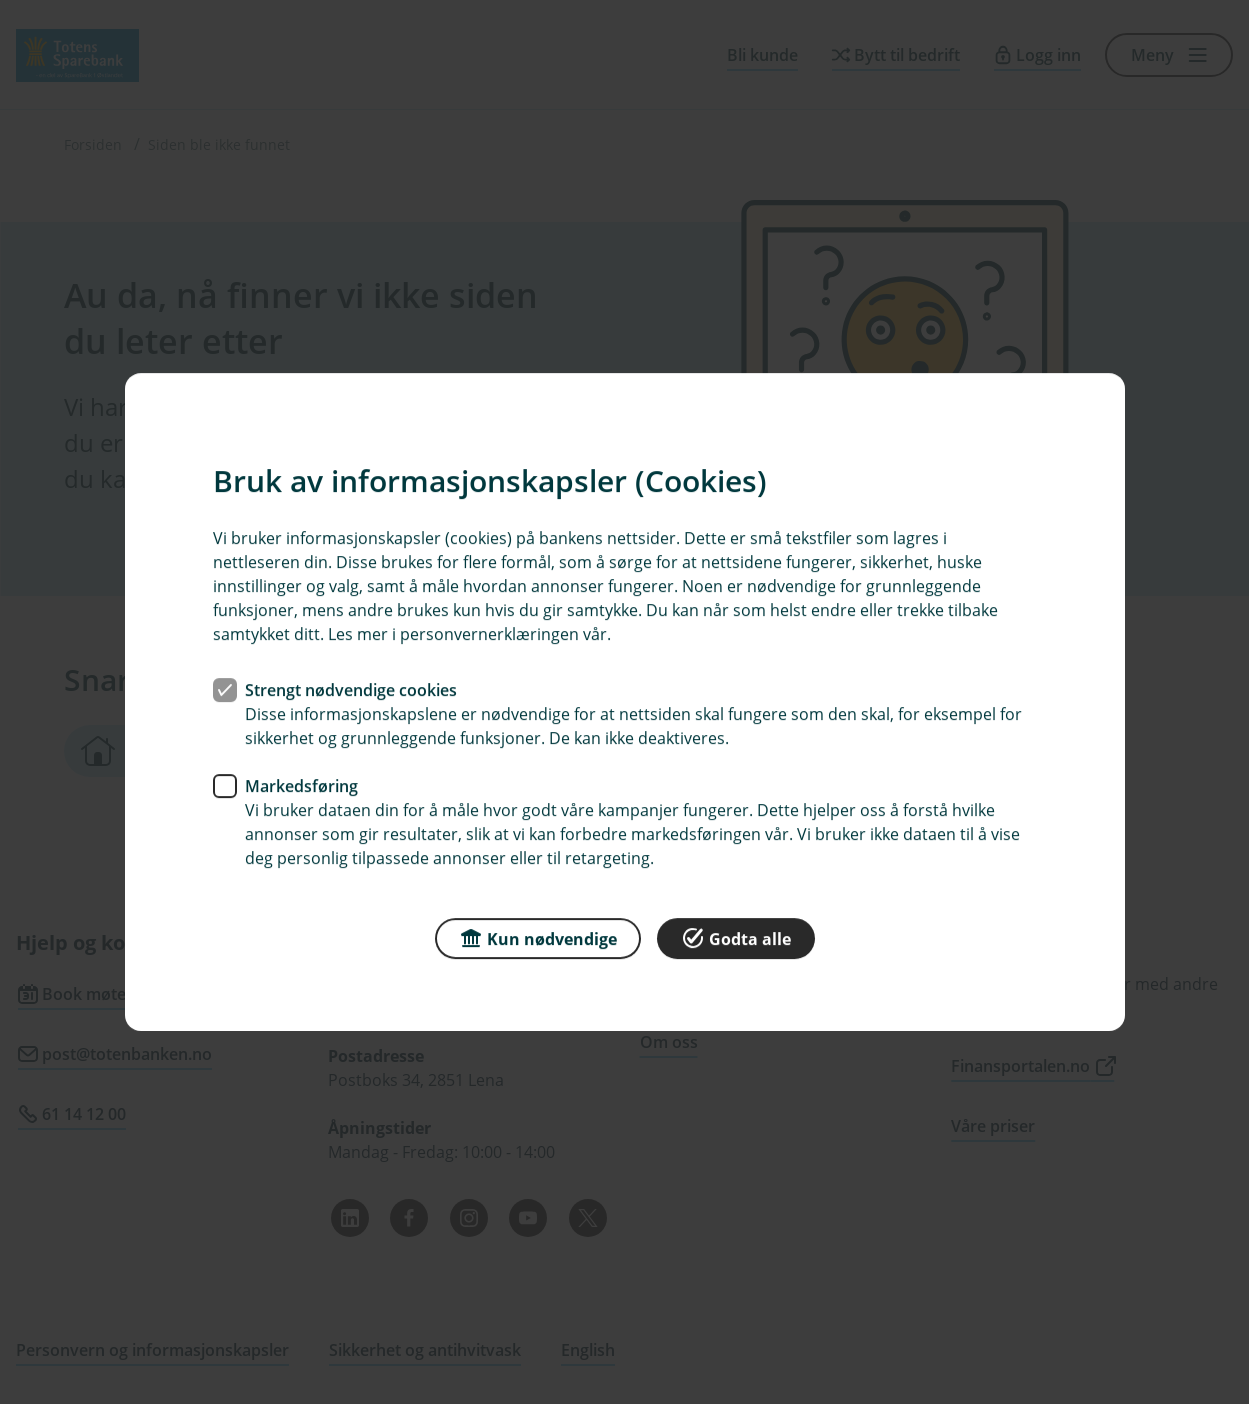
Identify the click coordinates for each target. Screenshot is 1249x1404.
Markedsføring (301, 786)
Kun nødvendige (538, 937)
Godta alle (736, 937)
